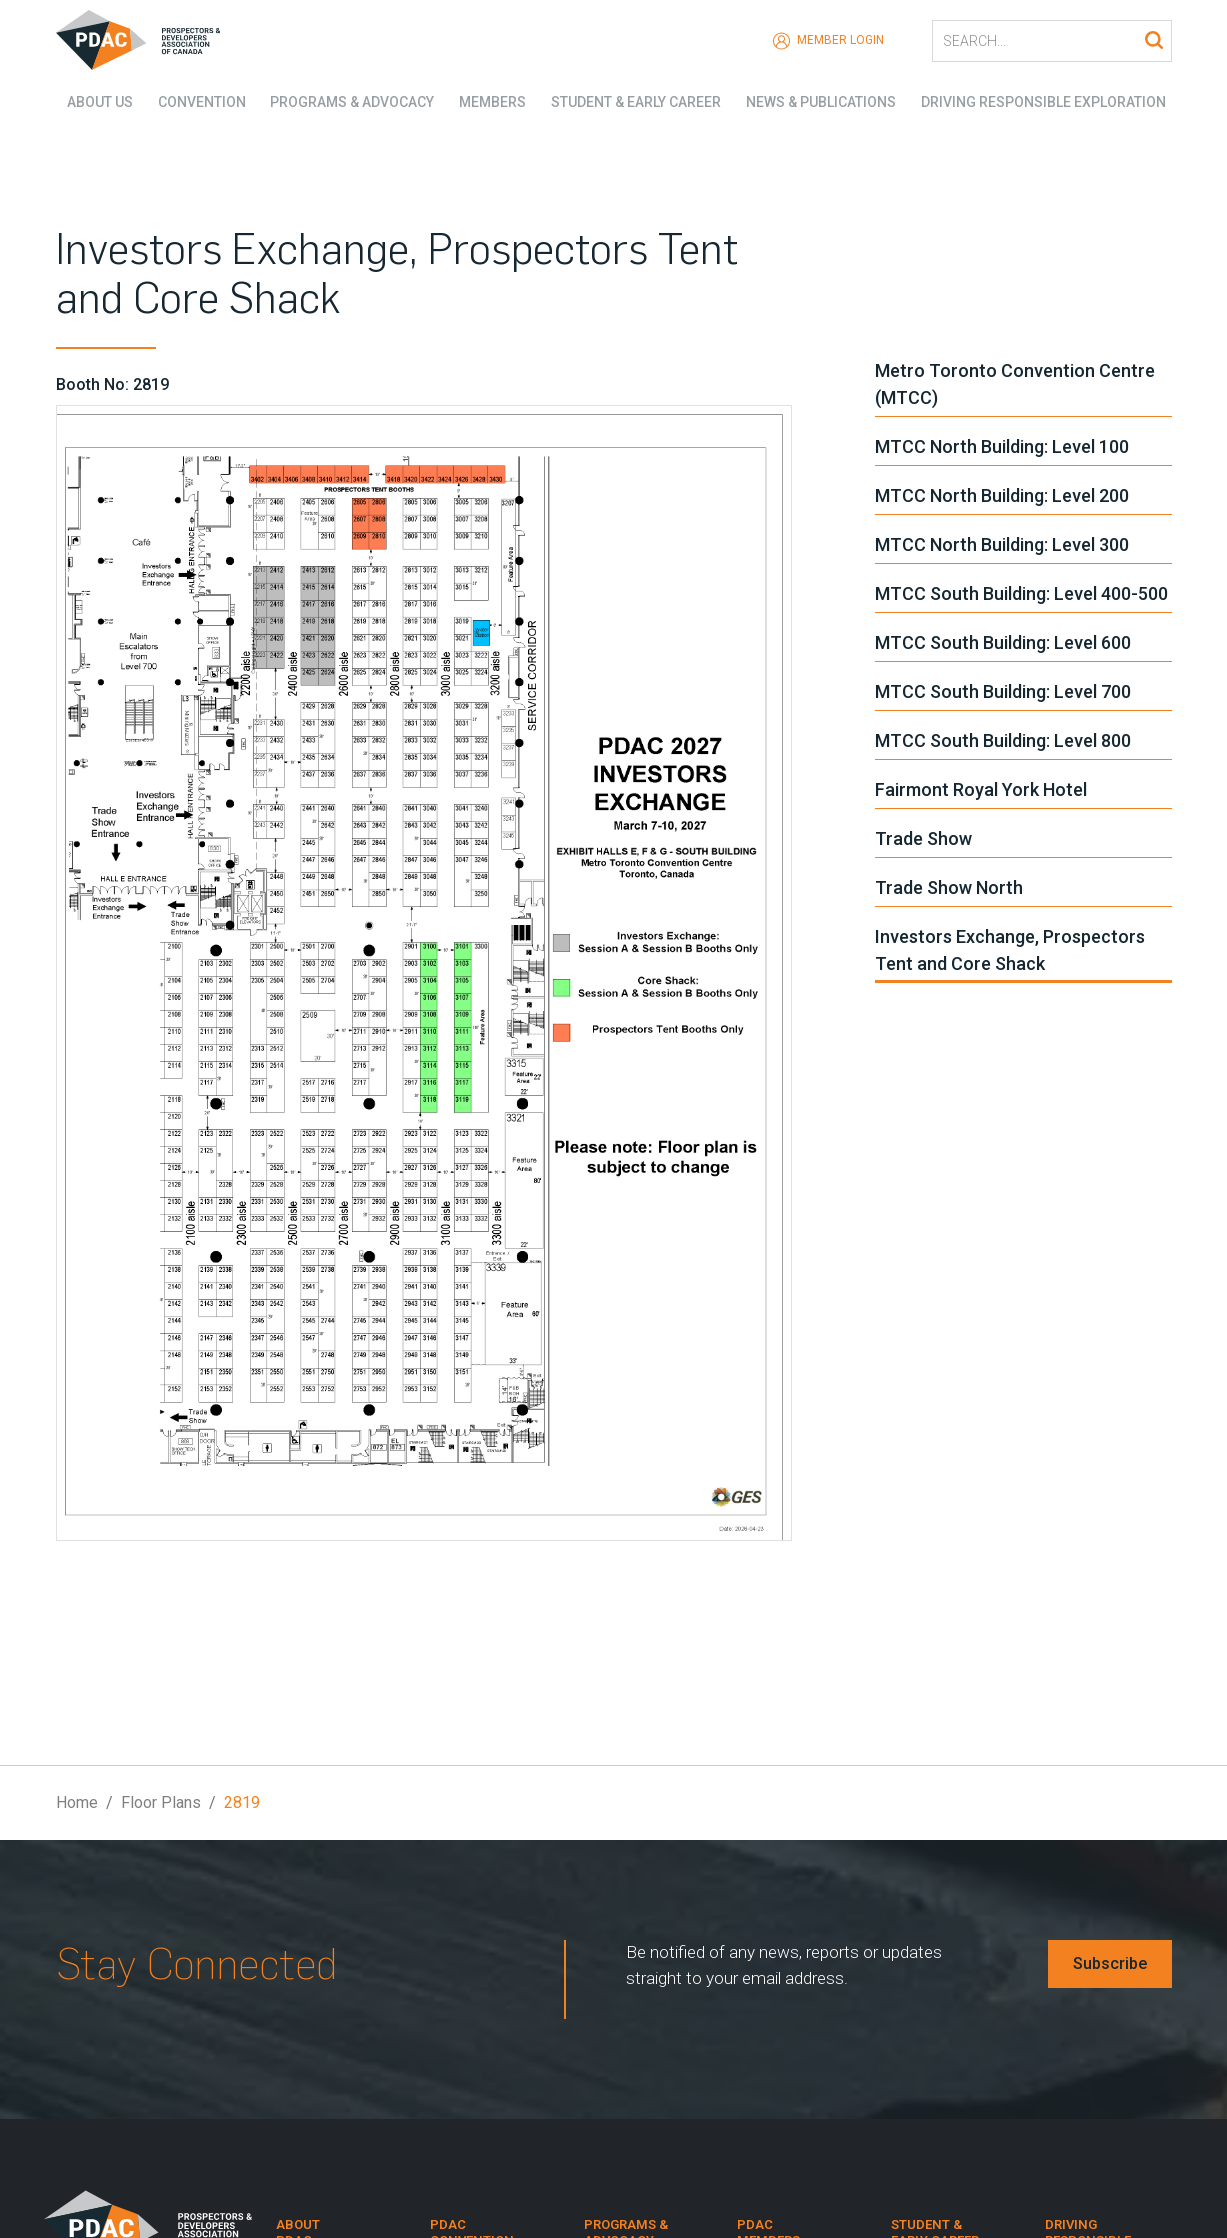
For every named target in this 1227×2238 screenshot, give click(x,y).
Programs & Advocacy (347, 100)
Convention (193, 100)
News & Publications (824, 100)
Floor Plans (161, 1802)
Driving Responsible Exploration (1048, 100)
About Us (89, 100)
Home (77, 1802)
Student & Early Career (636, 100)
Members (489, 100)
